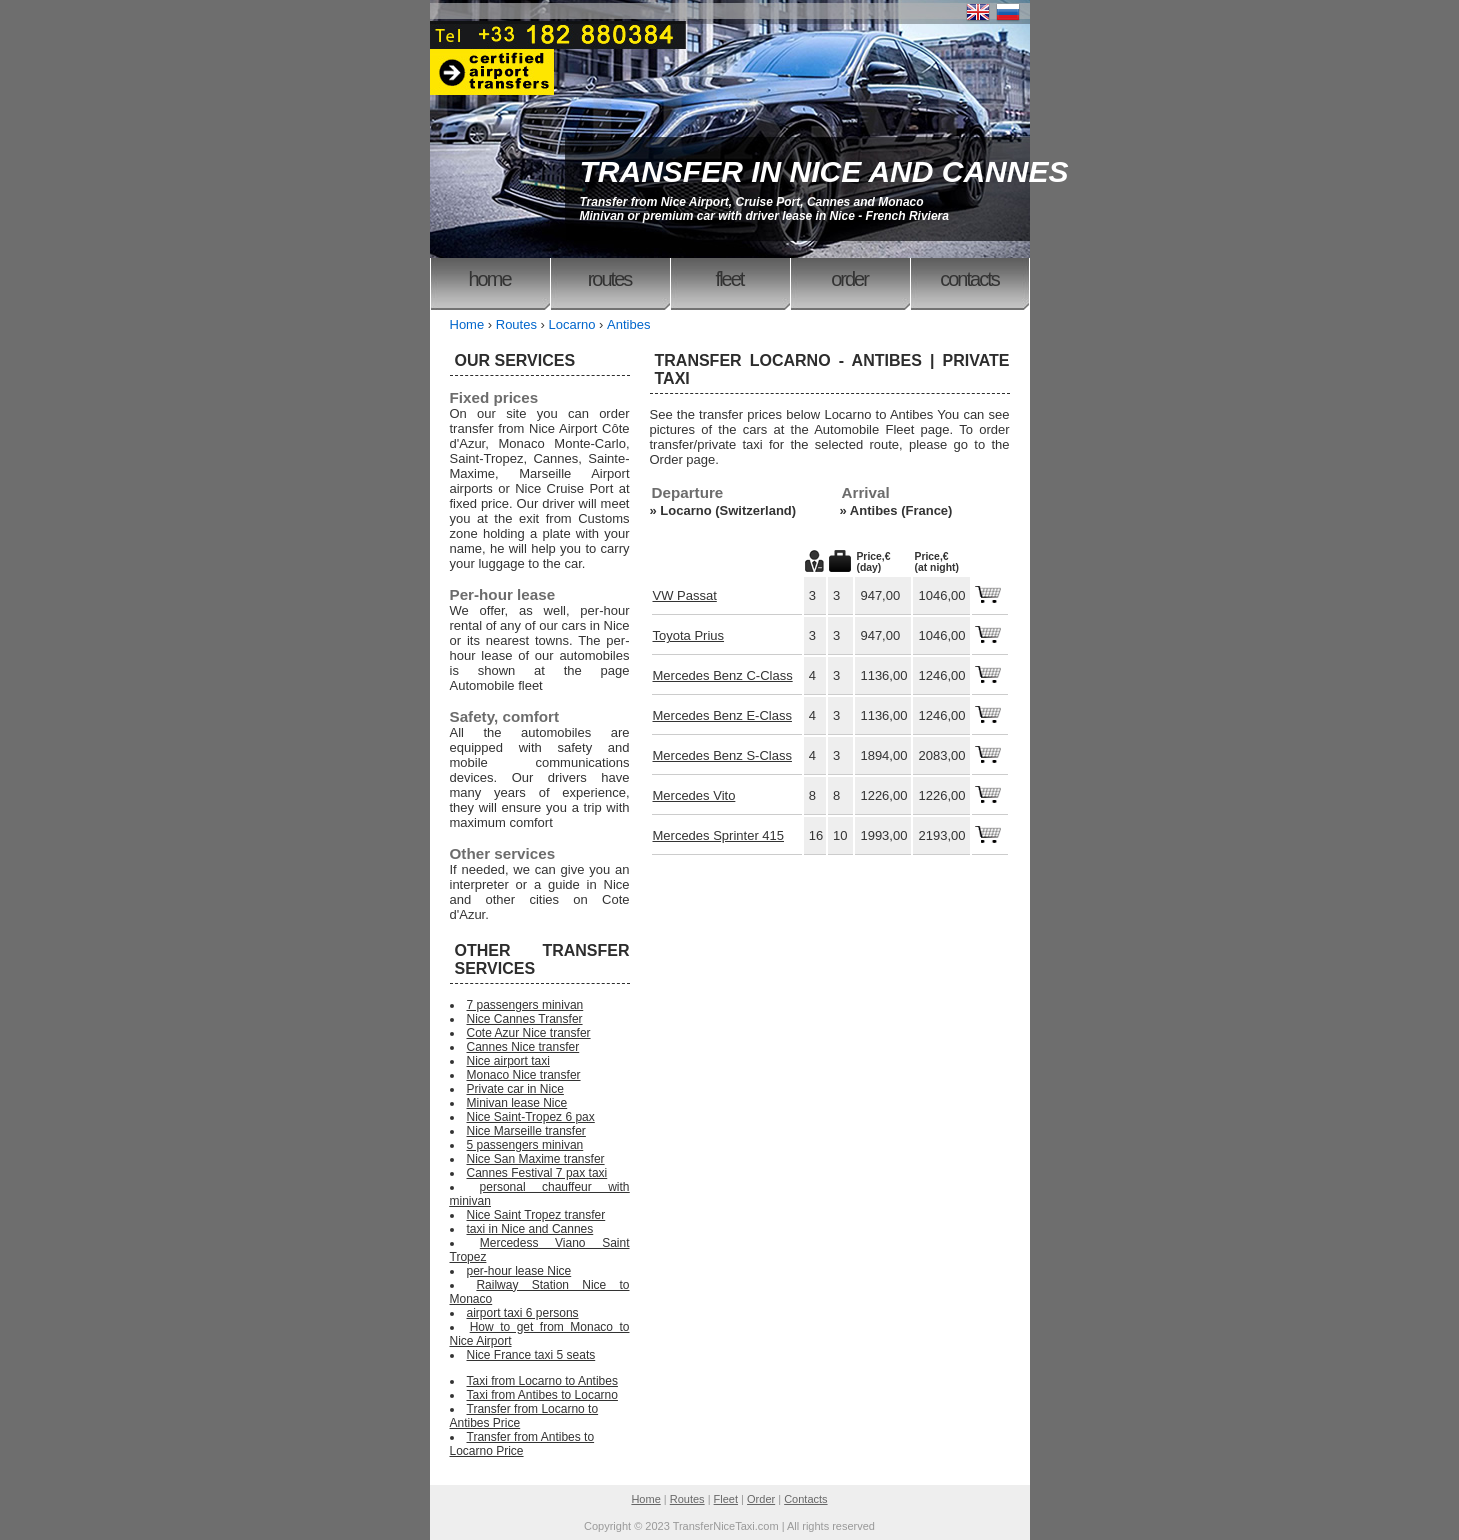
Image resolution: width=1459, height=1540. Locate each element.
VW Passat (685, 595)
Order (849, 279)
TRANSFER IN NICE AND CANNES (824, 171)
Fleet (730, 279)
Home (489, 279)
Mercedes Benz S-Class (722, 755)
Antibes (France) (901, 510)
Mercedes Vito (694, 795)
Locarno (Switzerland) (728, 510)
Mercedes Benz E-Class (722, 715)
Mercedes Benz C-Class (723, 675)
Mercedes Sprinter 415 (719, 835)
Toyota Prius (689, 635)
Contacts (969, 279)
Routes (610, 279)
